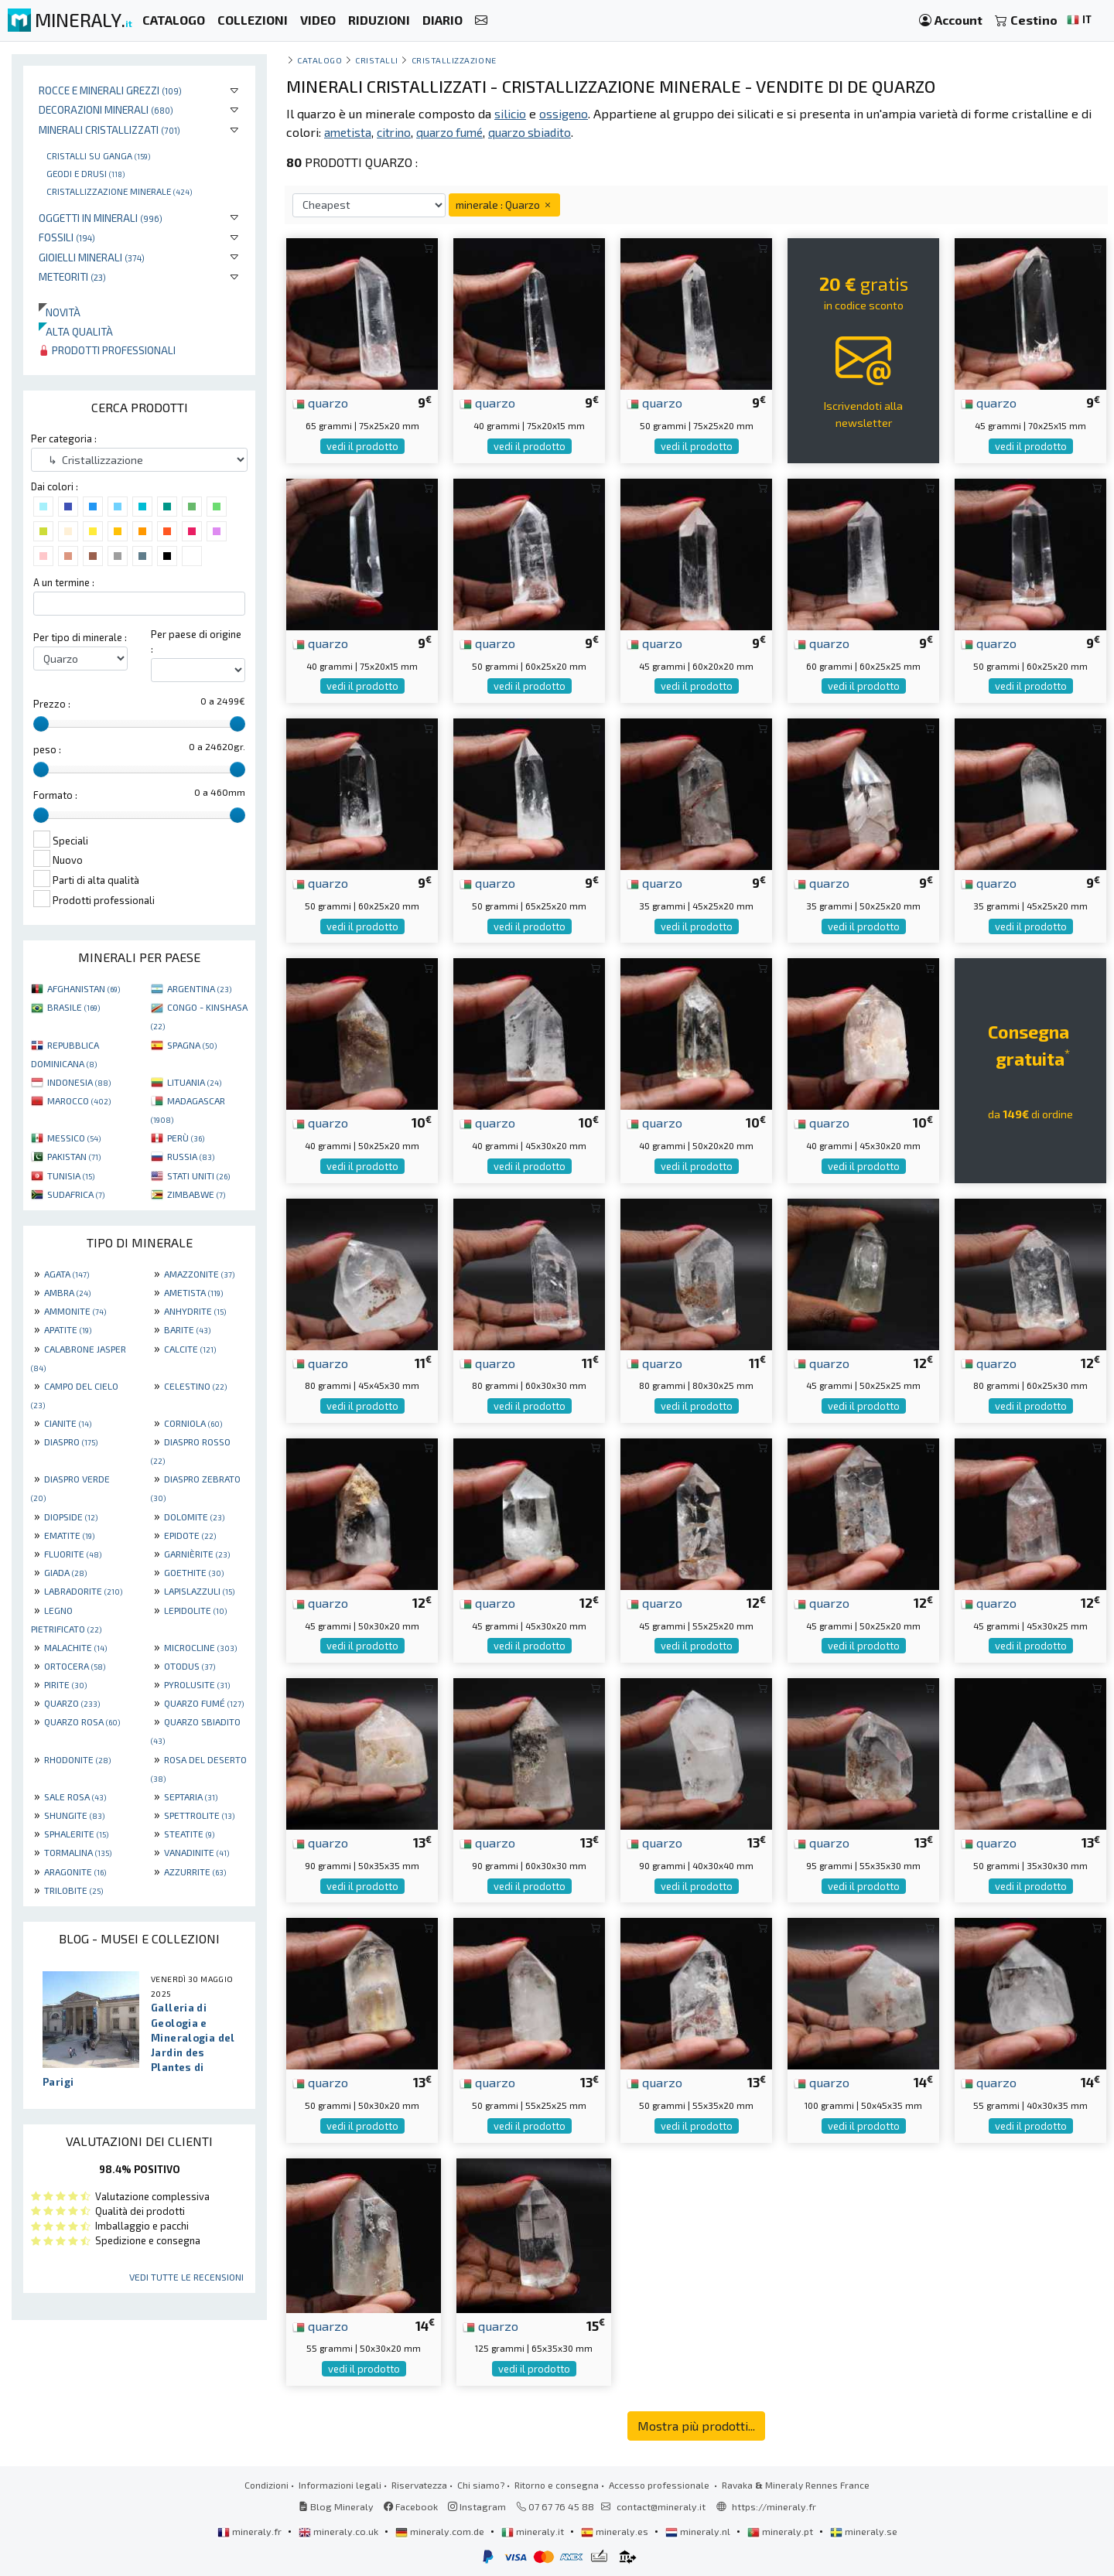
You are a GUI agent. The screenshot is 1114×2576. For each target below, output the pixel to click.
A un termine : (63, 582)
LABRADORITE (83, 1590)
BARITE (187, 1329)
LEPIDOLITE (195, 1610)
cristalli (376, 60)
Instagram (477, 2506)
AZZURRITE (195, 1871)
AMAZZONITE (199, 1273)
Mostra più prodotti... (696, 2425)
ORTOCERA (74, 1665)
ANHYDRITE (195, 1310)
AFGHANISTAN (83, 988)
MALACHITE (75, 1647)
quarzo (320, 402)
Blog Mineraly (336, 2506)
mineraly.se (863, 2531)
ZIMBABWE (196, 1194)
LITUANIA (194, 1081)
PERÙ (185, 1137)
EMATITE (69, 1535)
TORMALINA (77, 1852)
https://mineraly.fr (774, 2506)
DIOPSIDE (70, 1516)
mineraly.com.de (441, 2531)
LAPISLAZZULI (199, 1590)
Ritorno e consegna (556, 2484)
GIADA (65, 1572)
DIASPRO (70, 1441)
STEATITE (189, 1833)
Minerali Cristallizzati (109, 129)
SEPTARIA (190, 1796)
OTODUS (189, 1665)
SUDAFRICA (75, 1194)
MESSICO (74, 1137)
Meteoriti (72, 276)
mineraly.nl (699, 2531)
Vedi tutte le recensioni (186, 2276)
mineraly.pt (781, 2531)
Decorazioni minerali (106, 109)
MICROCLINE (200, 1647)
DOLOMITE (194, 1516)
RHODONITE (77, 1759)
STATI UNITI (198, 1175)
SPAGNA (192, 1044)
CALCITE (190, 1348)
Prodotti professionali (107, 350)
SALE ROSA (75, 1796)
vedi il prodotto (362, 446)
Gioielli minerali (92, 257)
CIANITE (67, 1423)
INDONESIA (79, 1081)
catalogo (319, 60)
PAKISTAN (74, 1156)
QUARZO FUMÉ (204, 1702)
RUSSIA (190, 1156)
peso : (47, 749)
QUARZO (72, 1702)
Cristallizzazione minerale (119, 191)
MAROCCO (79, 1100)
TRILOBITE (73, 1890)
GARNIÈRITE (197, 1553)
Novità (59, 312)
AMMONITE (75, 1310)
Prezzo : (51, 704)
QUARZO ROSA (82, 1721)
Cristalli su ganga (98, 155)
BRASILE (73, 1006)
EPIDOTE (190, 1535)
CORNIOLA (193, 1423)
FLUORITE (72, 1553)
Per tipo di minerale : (80, 637)
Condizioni (266, 2484)
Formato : (55, 795)
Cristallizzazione (454, 60)
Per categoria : (64, 438)
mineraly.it (533, 2531)
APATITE (67, 1329)
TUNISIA (70, 1175)
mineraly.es (616, 2531)
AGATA (66, 1273)
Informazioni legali (340, 2484)
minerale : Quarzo (504, 204)
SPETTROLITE (199, 1815)
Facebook (411, 2506)
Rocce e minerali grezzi (110, 90)
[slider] (41, 724)
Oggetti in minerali (100, 217)
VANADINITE (196, 1852)
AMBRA (67, 1292)
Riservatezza (419, 2484)
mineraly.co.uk (340, 2531)
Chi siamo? (480, 2484)
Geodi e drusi (85, 173)
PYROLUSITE (197, 1684)
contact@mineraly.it (661, 2506)
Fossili (67, 237)
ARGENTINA (199, 988)
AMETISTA (193, 1292)
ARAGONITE (75, 1871)
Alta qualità (76, 331)
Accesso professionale (660, 2484)
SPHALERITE (76, 1833)
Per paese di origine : (196, 641)
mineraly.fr (250, 2531)
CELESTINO (195, 1385)
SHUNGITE (74, 1815)
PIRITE (65, 1684)
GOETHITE (194, 1572)
